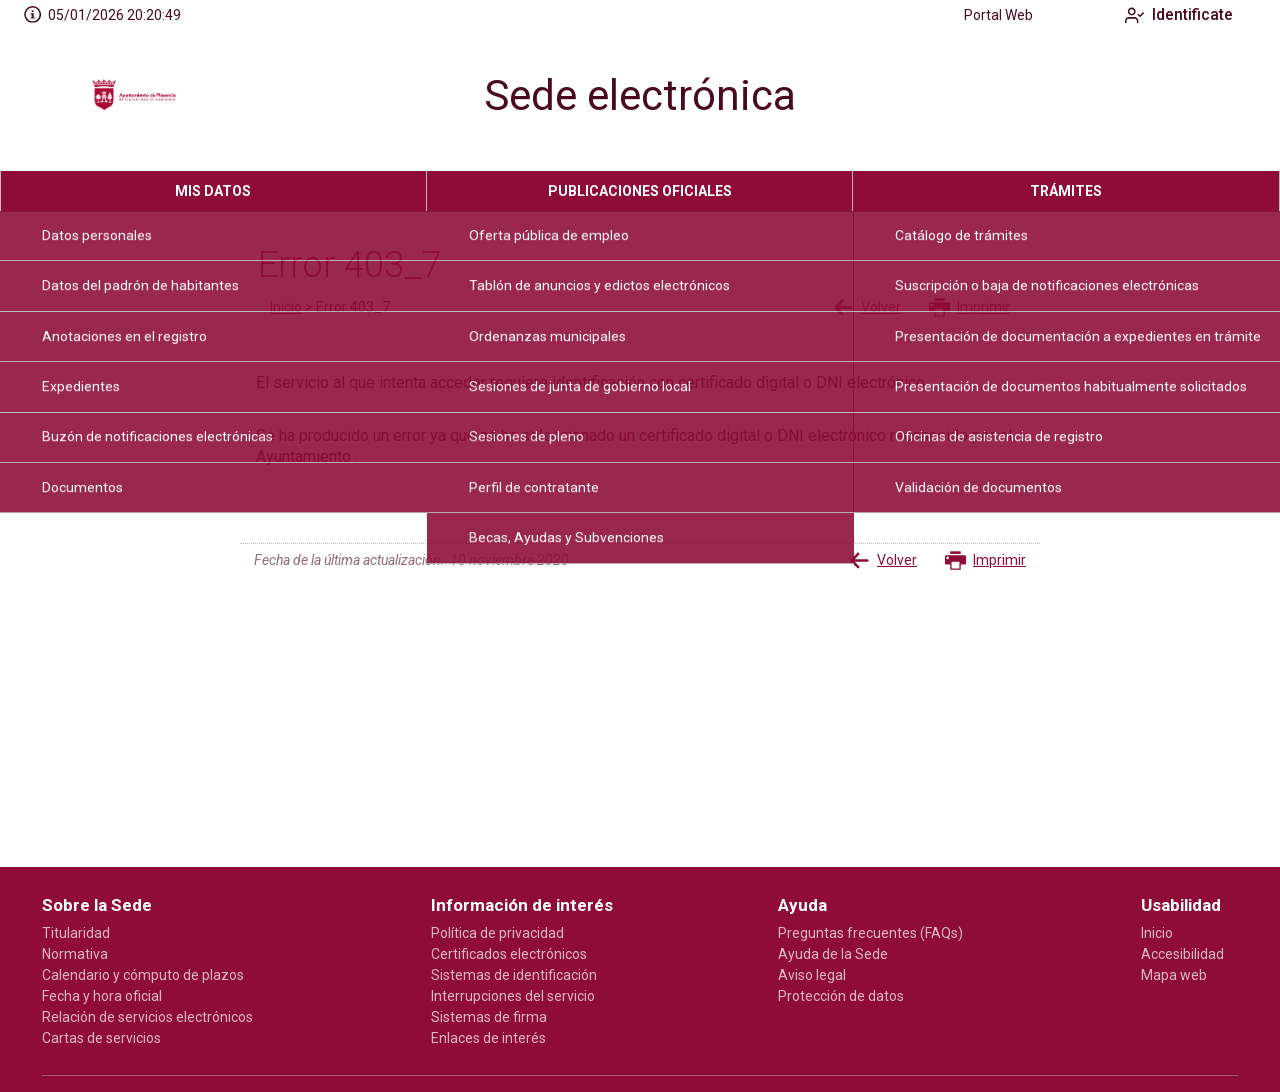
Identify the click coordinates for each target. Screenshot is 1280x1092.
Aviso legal (812, 975)
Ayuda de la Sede (833, 954)
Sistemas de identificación (514, 975)
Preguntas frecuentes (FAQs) (870, 933)
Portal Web (983, 15)
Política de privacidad (497, 933)
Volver (867, 307)
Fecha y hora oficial (102, 996)
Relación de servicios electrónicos (147, 1017)
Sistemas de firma (489, 1017)
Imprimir (969, 307)
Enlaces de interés (488, 1038)
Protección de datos (841, 996)
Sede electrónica (640, 95)
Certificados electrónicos (509, 954)
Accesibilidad (1182, 954)
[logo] (133, 101)
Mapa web (1174, 975)
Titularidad (76, 933)
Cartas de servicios (101, 1038)
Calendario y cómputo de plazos (143, 975)
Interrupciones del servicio (513, 996)
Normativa (75, 954)
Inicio (286, 307)
